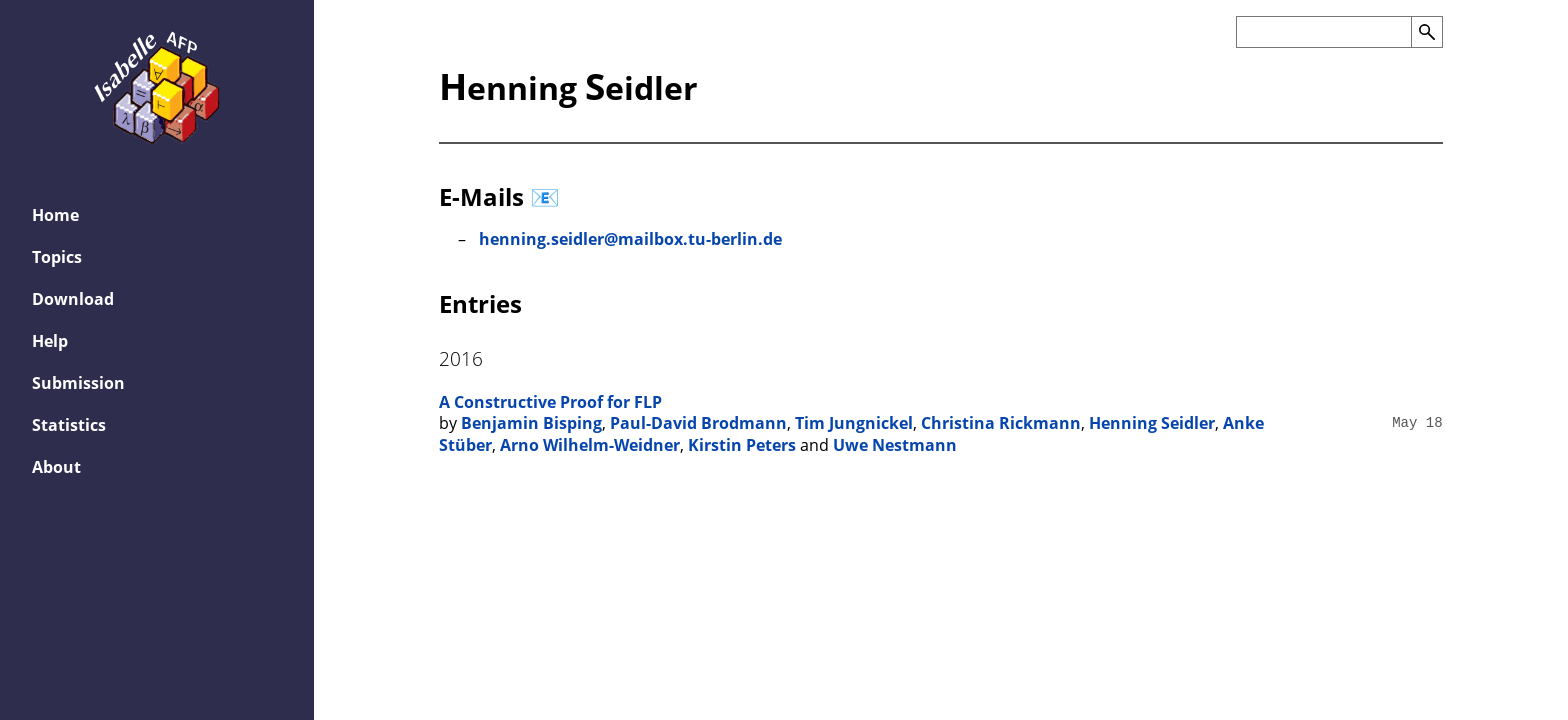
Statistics (69, 425)
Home (55, 215)
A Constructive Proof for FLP (550, 402)
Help (50, 341)
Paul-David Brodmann (698, 423)
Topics (57, 257)
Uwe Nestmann (895, 445)
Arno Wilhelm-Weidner (590, 445)
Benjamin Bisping (531, 423)
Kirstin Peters (742, 445)
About (56, 467)
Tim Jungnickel (854, 423)
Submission (78, 383)
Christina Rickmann (1001, 423)
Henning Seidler (1152, 423)
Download (73, 299)
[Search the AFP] (1323, 32)
